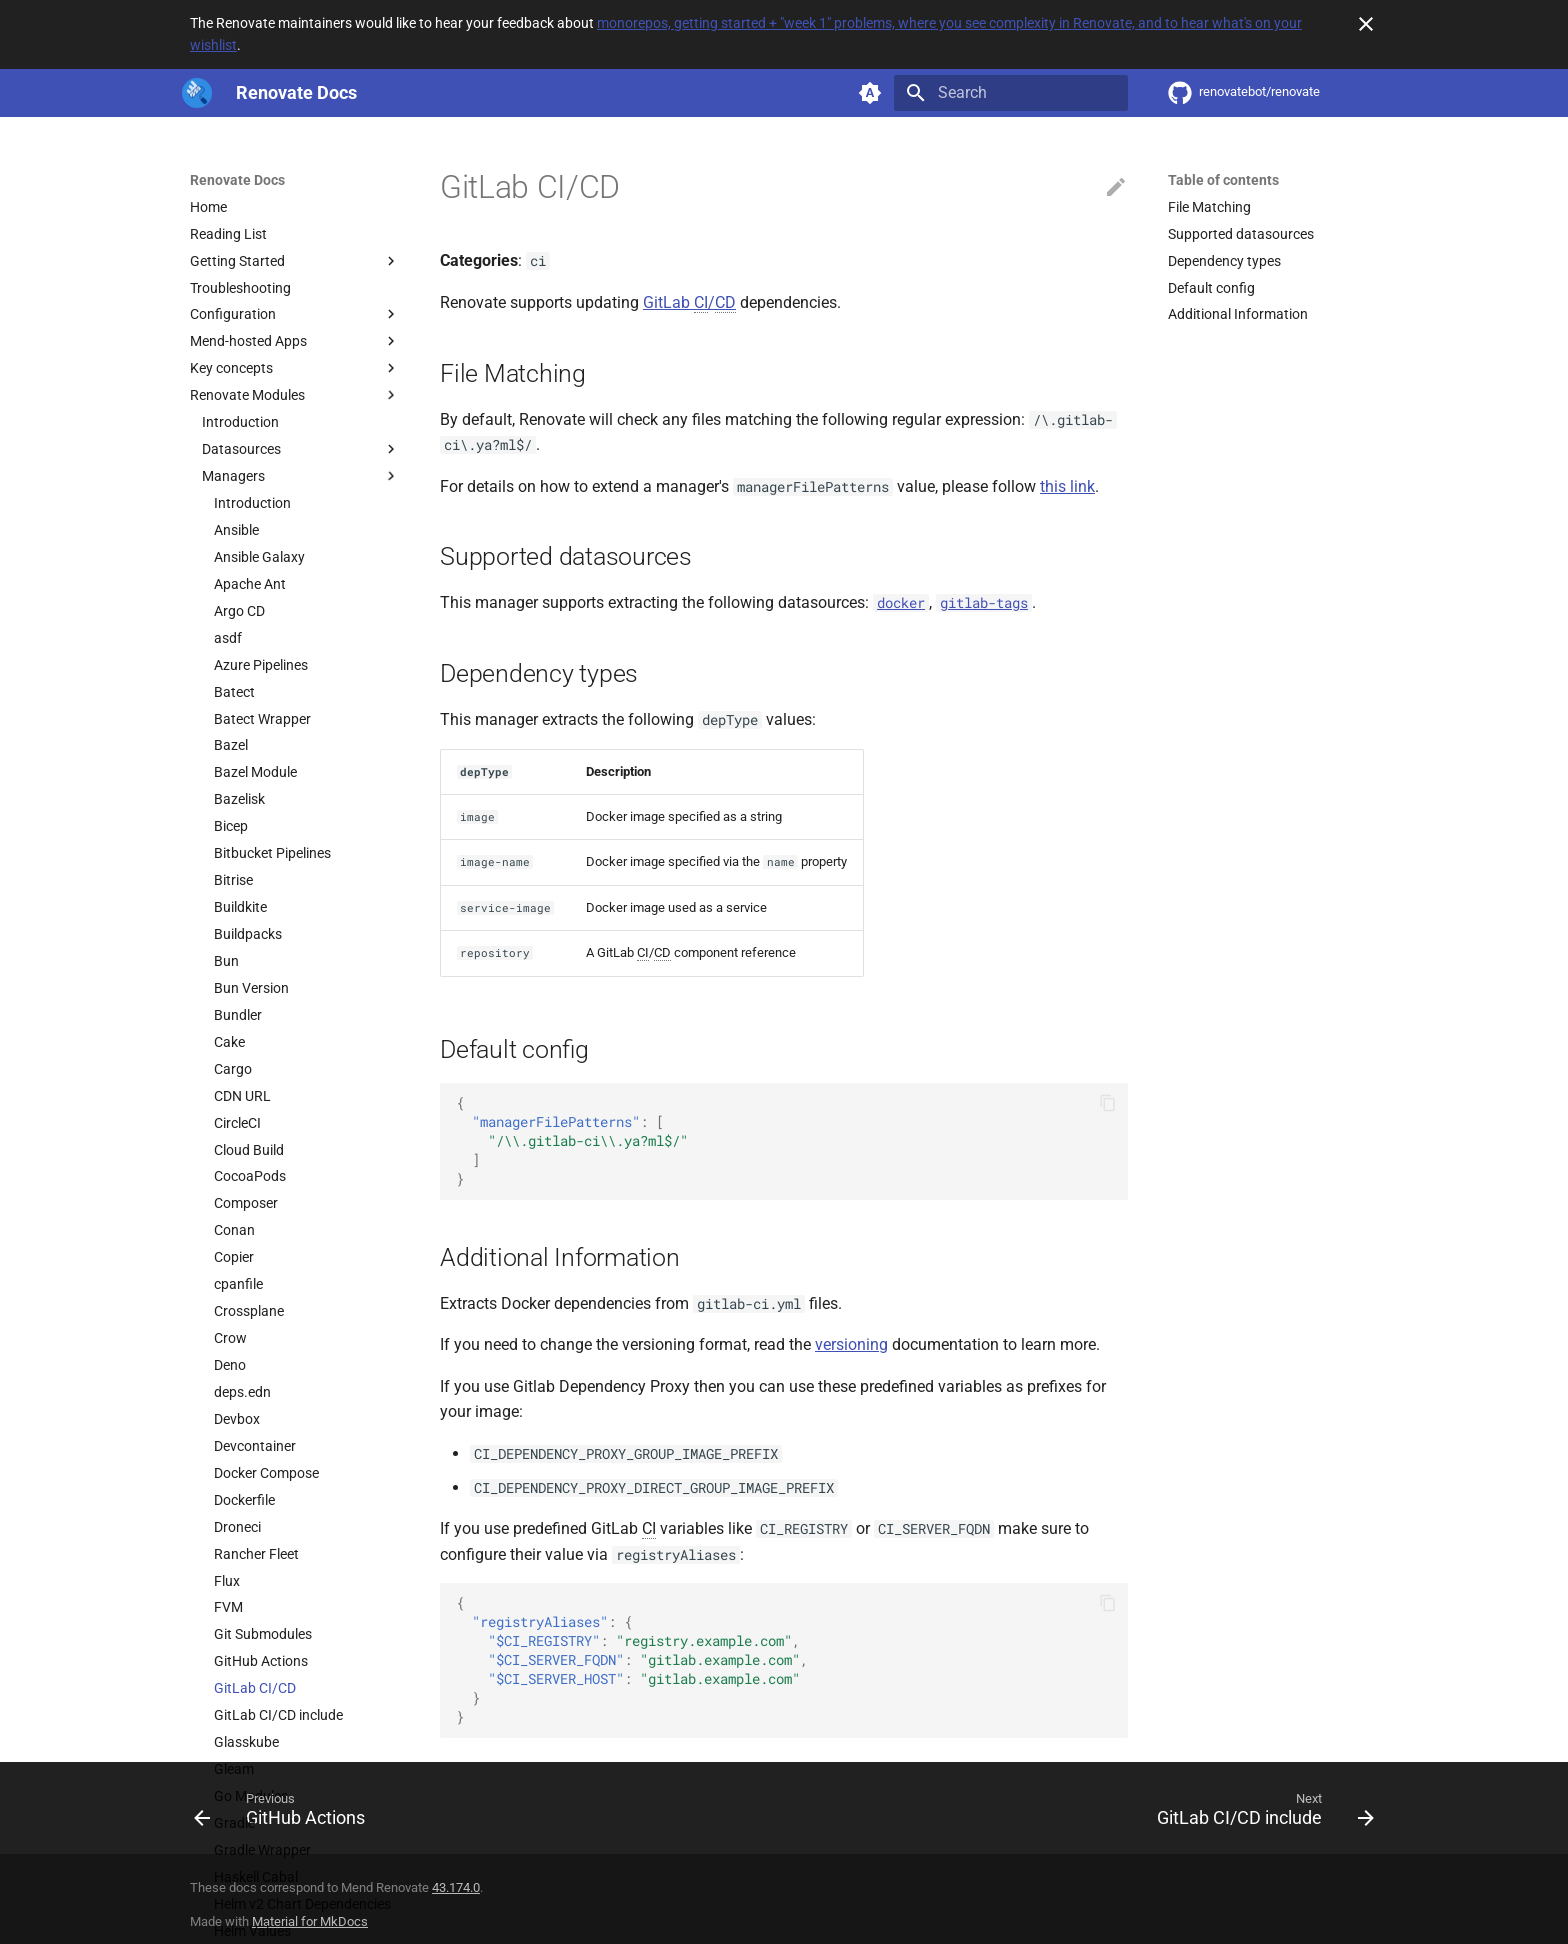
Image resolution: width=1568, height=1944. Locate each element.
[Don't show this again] (1366, 24)
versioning (851, 1344)
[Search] (1011, 93)
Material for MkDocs (310, 1921)
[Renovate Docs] (197, 93)
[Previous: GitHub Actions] (285, 1814)
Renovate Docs (237, 180)
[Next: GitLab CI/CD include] (1259, 1814)
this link (1067, 486)
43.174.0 (456, 1887)
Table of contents (1223, 180)
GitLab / (689, 303)
